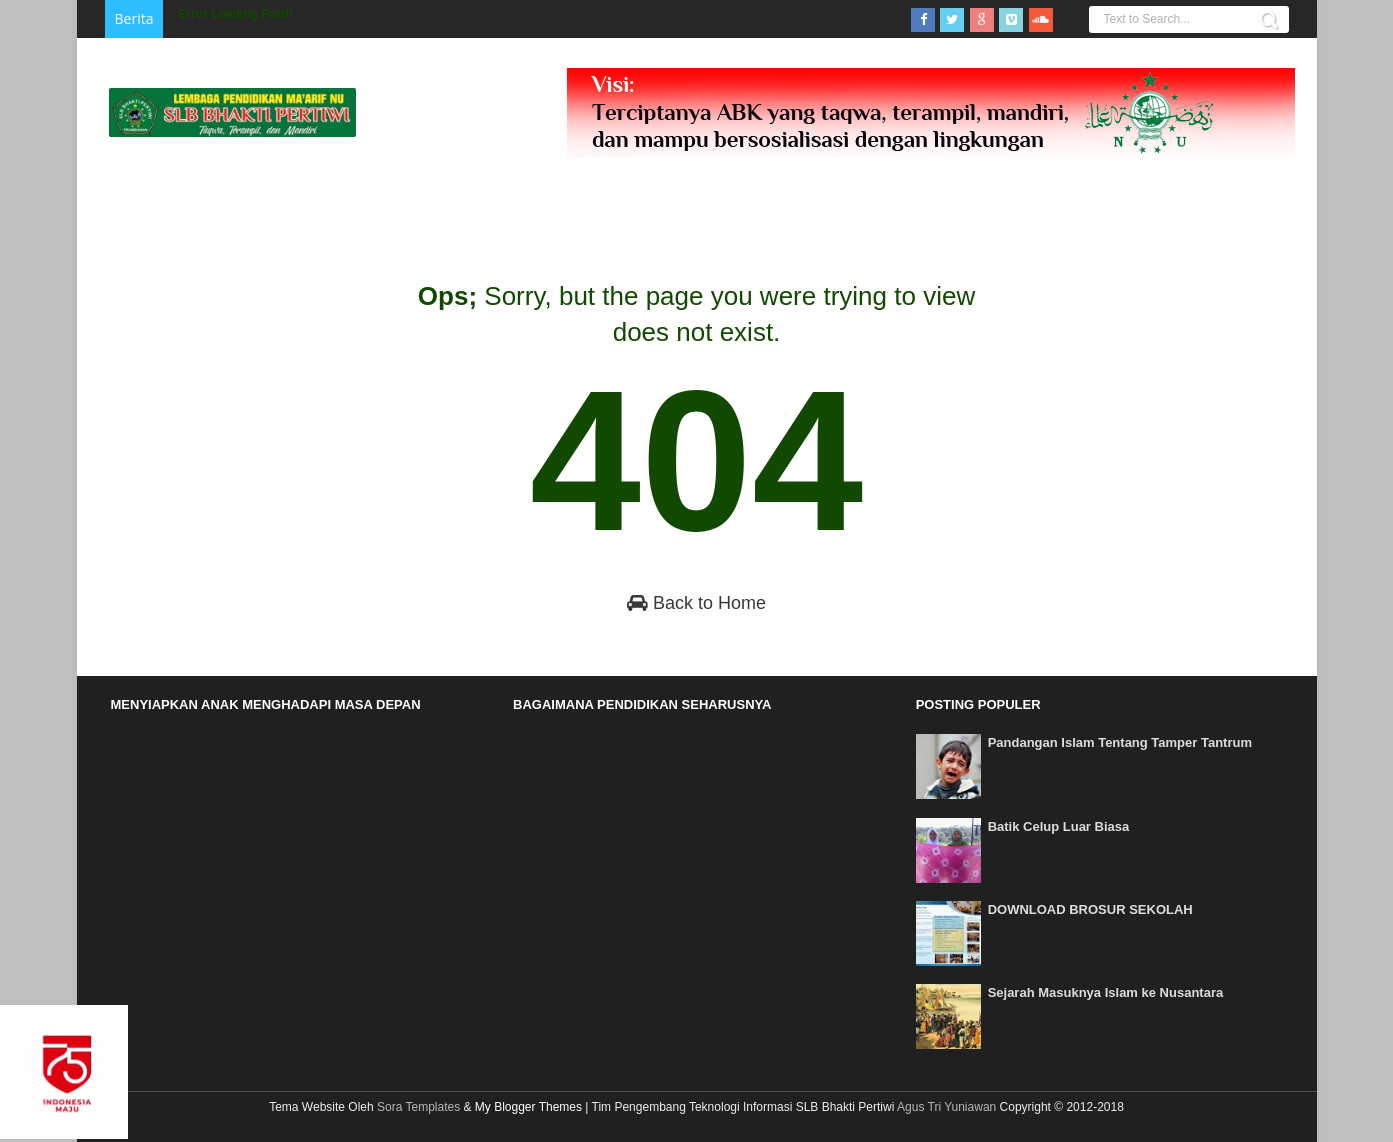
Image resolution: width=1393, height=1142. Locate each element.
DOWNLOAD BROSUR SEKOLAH (1090, 909)
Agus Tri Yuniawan (946, 1107)
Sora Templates (418, 1107)
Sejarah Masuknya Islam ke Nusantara (1106, 992)
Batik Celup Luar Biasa (1059, 826)
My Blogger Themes (528, 1107)
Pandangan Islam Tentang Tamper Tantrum (1120, 742)
